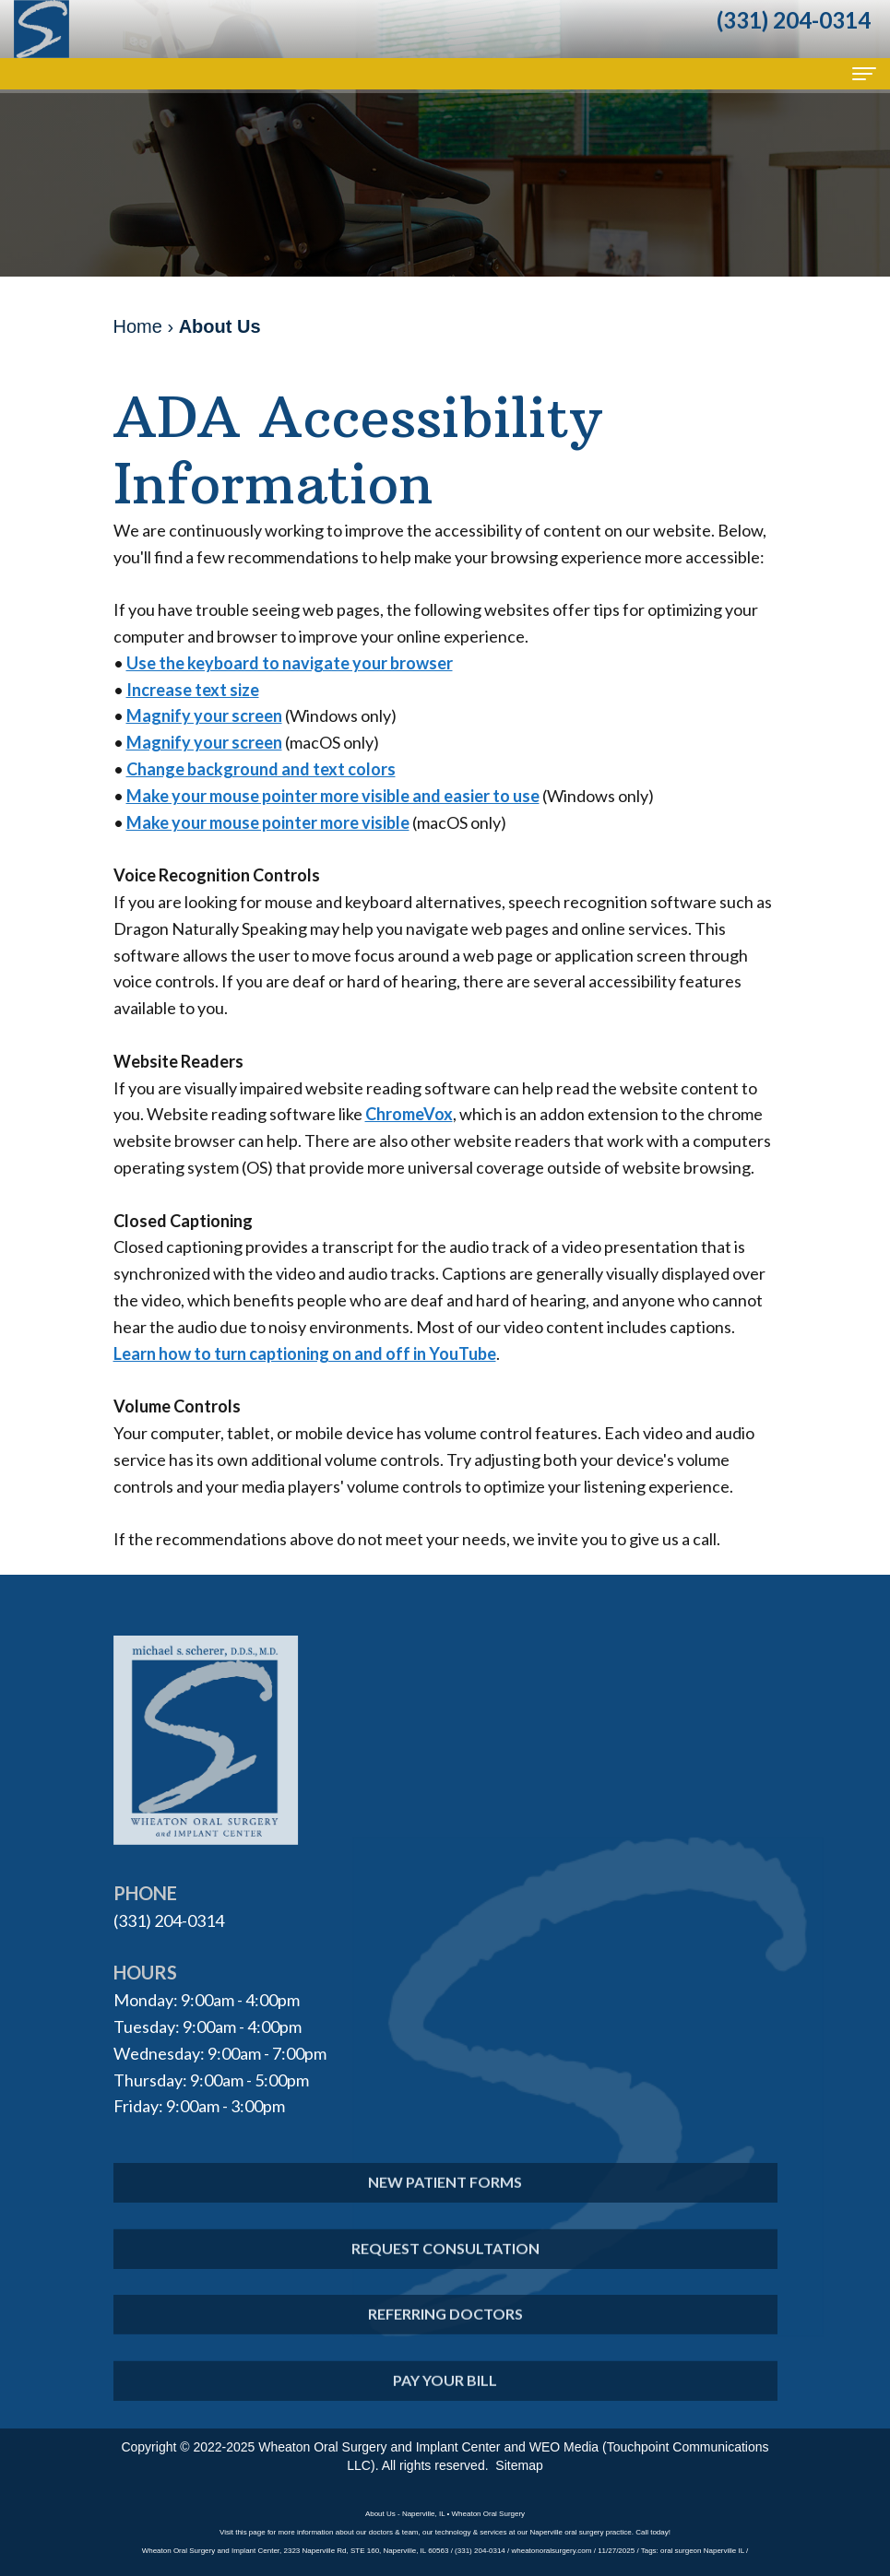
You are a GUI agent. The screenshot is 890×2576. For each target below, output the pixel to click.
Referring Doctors (445, 2337)
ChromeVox (409, 1114)
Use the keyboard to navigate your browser (289, 663)
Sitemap (518, 2465)
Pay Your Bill (445, 2402)
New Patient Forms (445, 2204)
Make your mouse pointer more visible (267, 822)
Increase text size (192, 689)
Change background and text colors (261, 769)
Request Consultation (445, 2270)
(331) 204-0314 (168, 1920)
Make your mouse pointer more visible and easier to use (333, 796)
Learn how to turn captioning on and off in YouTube (304, 1353)
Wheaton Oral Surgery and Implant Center (379, 2447)
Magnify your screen (204, 715)
